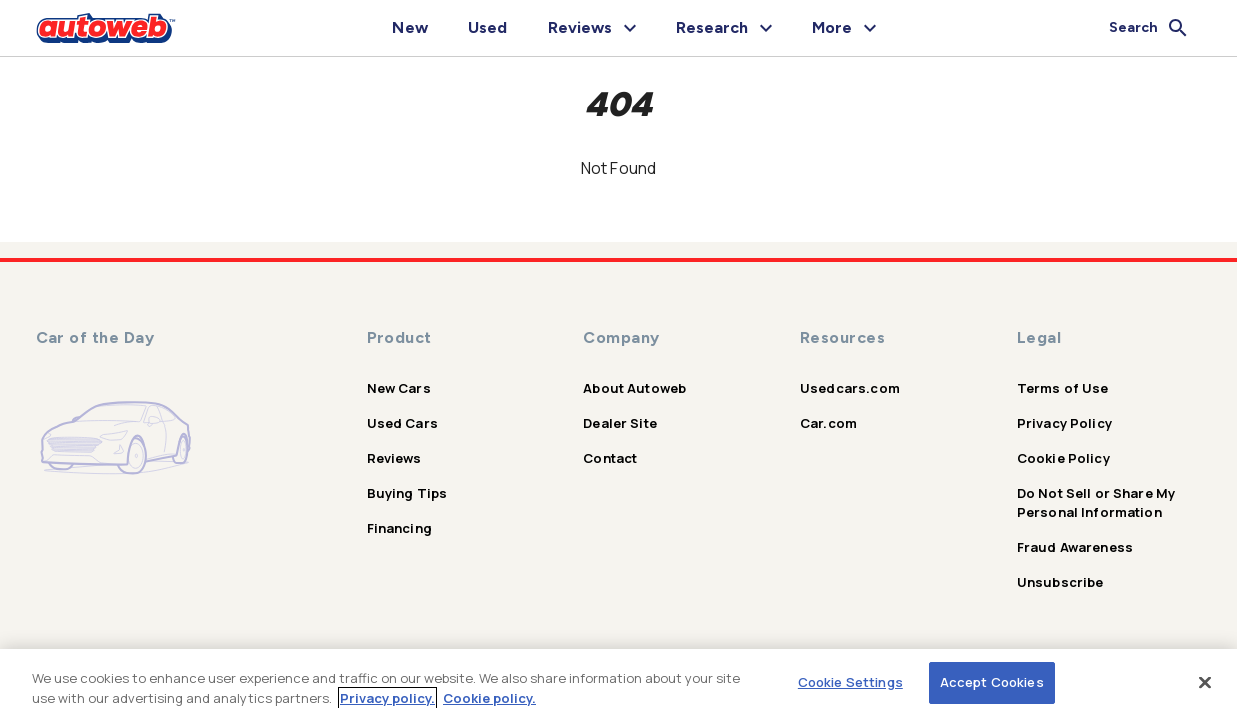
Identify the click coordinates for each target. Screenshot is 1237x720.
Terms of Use (1063, 388)
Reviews (394, 458)
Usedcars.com (850, 388)
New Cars (399, 388)
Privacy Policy (1064, 423)
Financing (399, 528)
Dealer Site (620, 423)
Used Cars (402, 423)
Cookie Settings (850, 682)
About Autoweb (634, 388)
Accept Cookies (992, 682)
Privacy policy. (387, 698)
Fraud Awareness (1075, 547)
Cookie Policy (1063, 458)
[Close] (1205, 682)
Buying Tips (407, 493)
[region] (618, 684)
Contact (610, 458)
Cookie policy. (489, 698)
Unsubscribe (1060, 582)
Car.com (828, 423)
